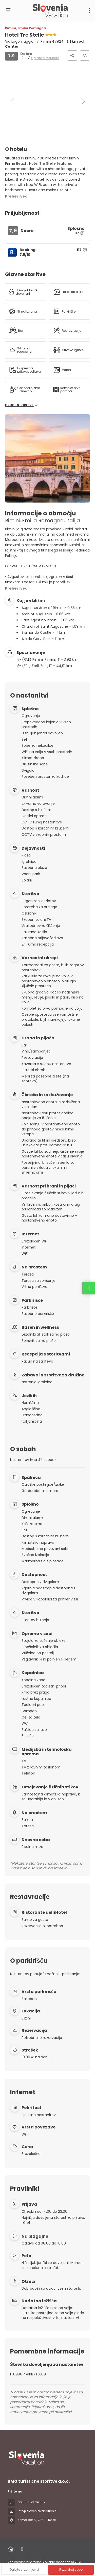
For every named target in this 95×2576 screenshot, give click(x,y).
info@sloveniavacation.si (37, 2511)
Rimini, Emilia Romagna (25, 28)
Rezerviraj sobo (71, 2569)
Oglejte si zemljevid (24, 2569)
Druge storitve (21, 405)
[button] (13, 101)
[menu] (89, 10)
